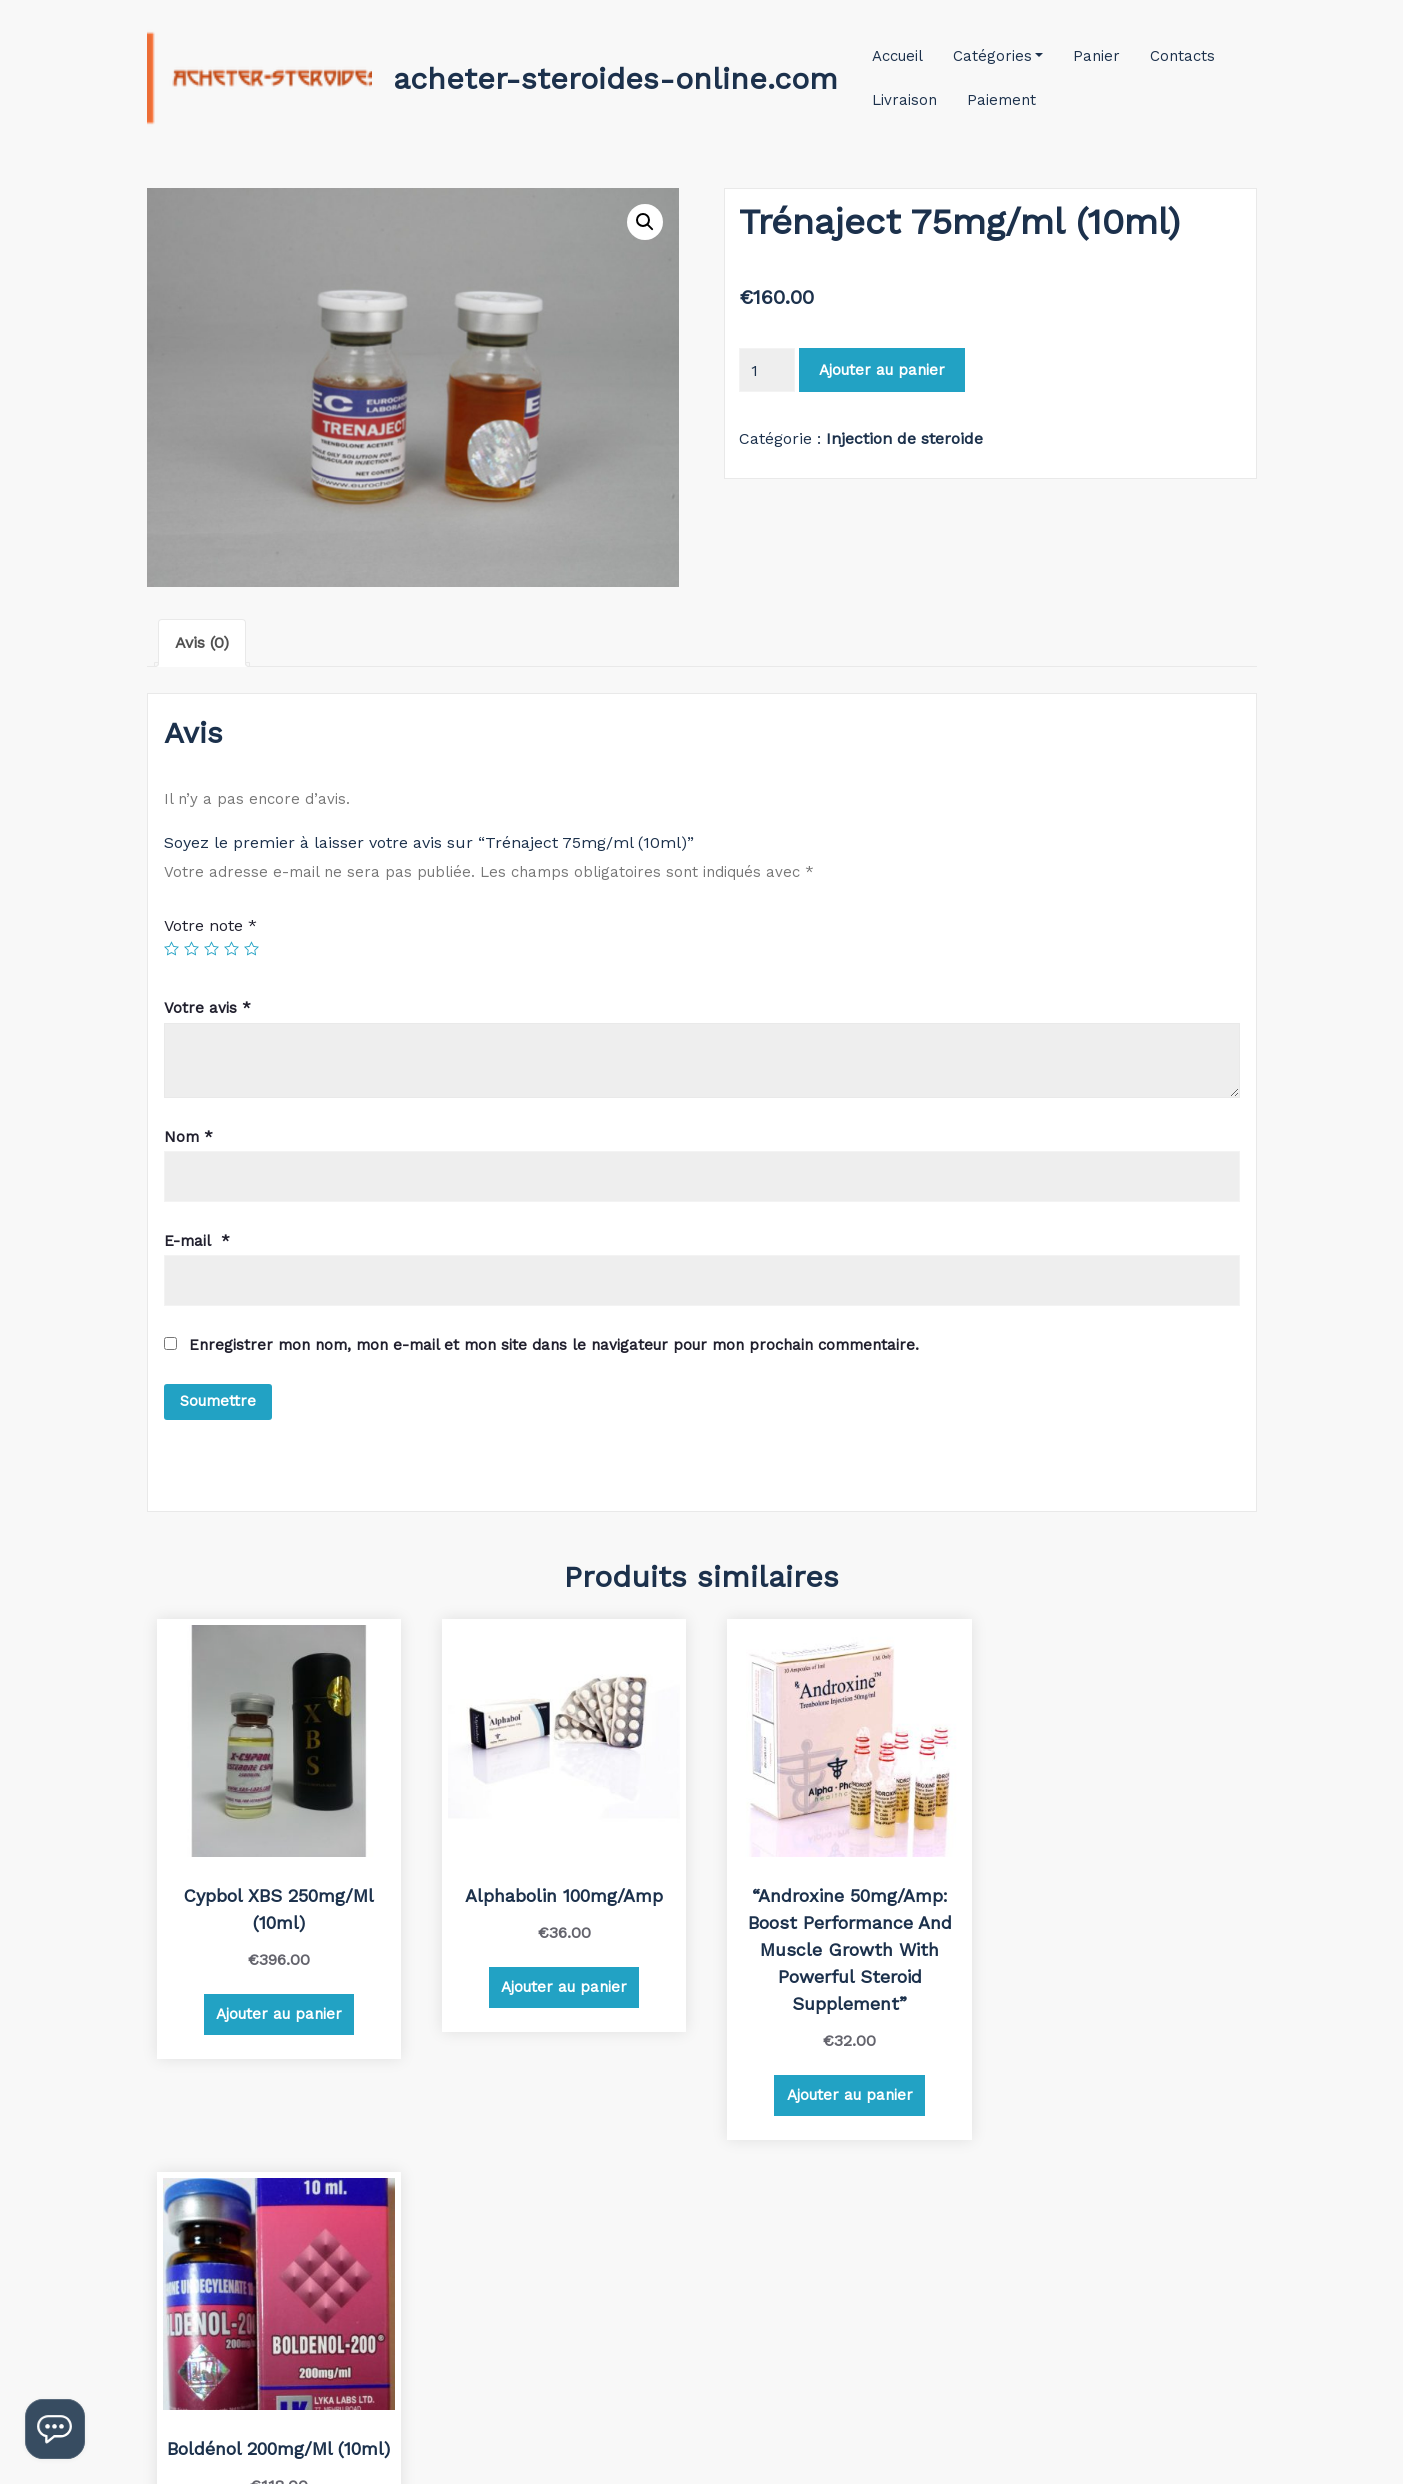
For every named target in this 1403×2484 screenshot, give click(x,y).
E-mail (197, 1241)
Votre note (210, 925)
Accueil (897, 56)
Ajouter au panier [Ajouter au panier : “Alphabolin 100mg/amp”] (558, 1982)
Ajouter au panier (882, 370)
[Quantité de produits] (767, 370)
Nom (188, 1137)
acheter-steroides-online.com (615, 78)
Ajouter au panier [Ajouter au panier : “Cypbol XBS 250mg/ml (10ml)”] (277, 2009)
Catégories (998, 56)
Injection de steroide (904, 438)
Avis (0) (202, 642)
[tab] (202, 643)
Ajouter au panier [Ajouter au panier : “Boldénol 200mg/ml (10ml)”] (1122, 1982)
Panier (1096, 56)
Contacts (1182, 56)
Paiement (1001, 100)
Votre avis (207, 1008)
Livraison (904, 100)
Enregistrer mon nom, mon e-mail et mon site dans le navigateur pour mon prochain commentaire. (554, 1345)
